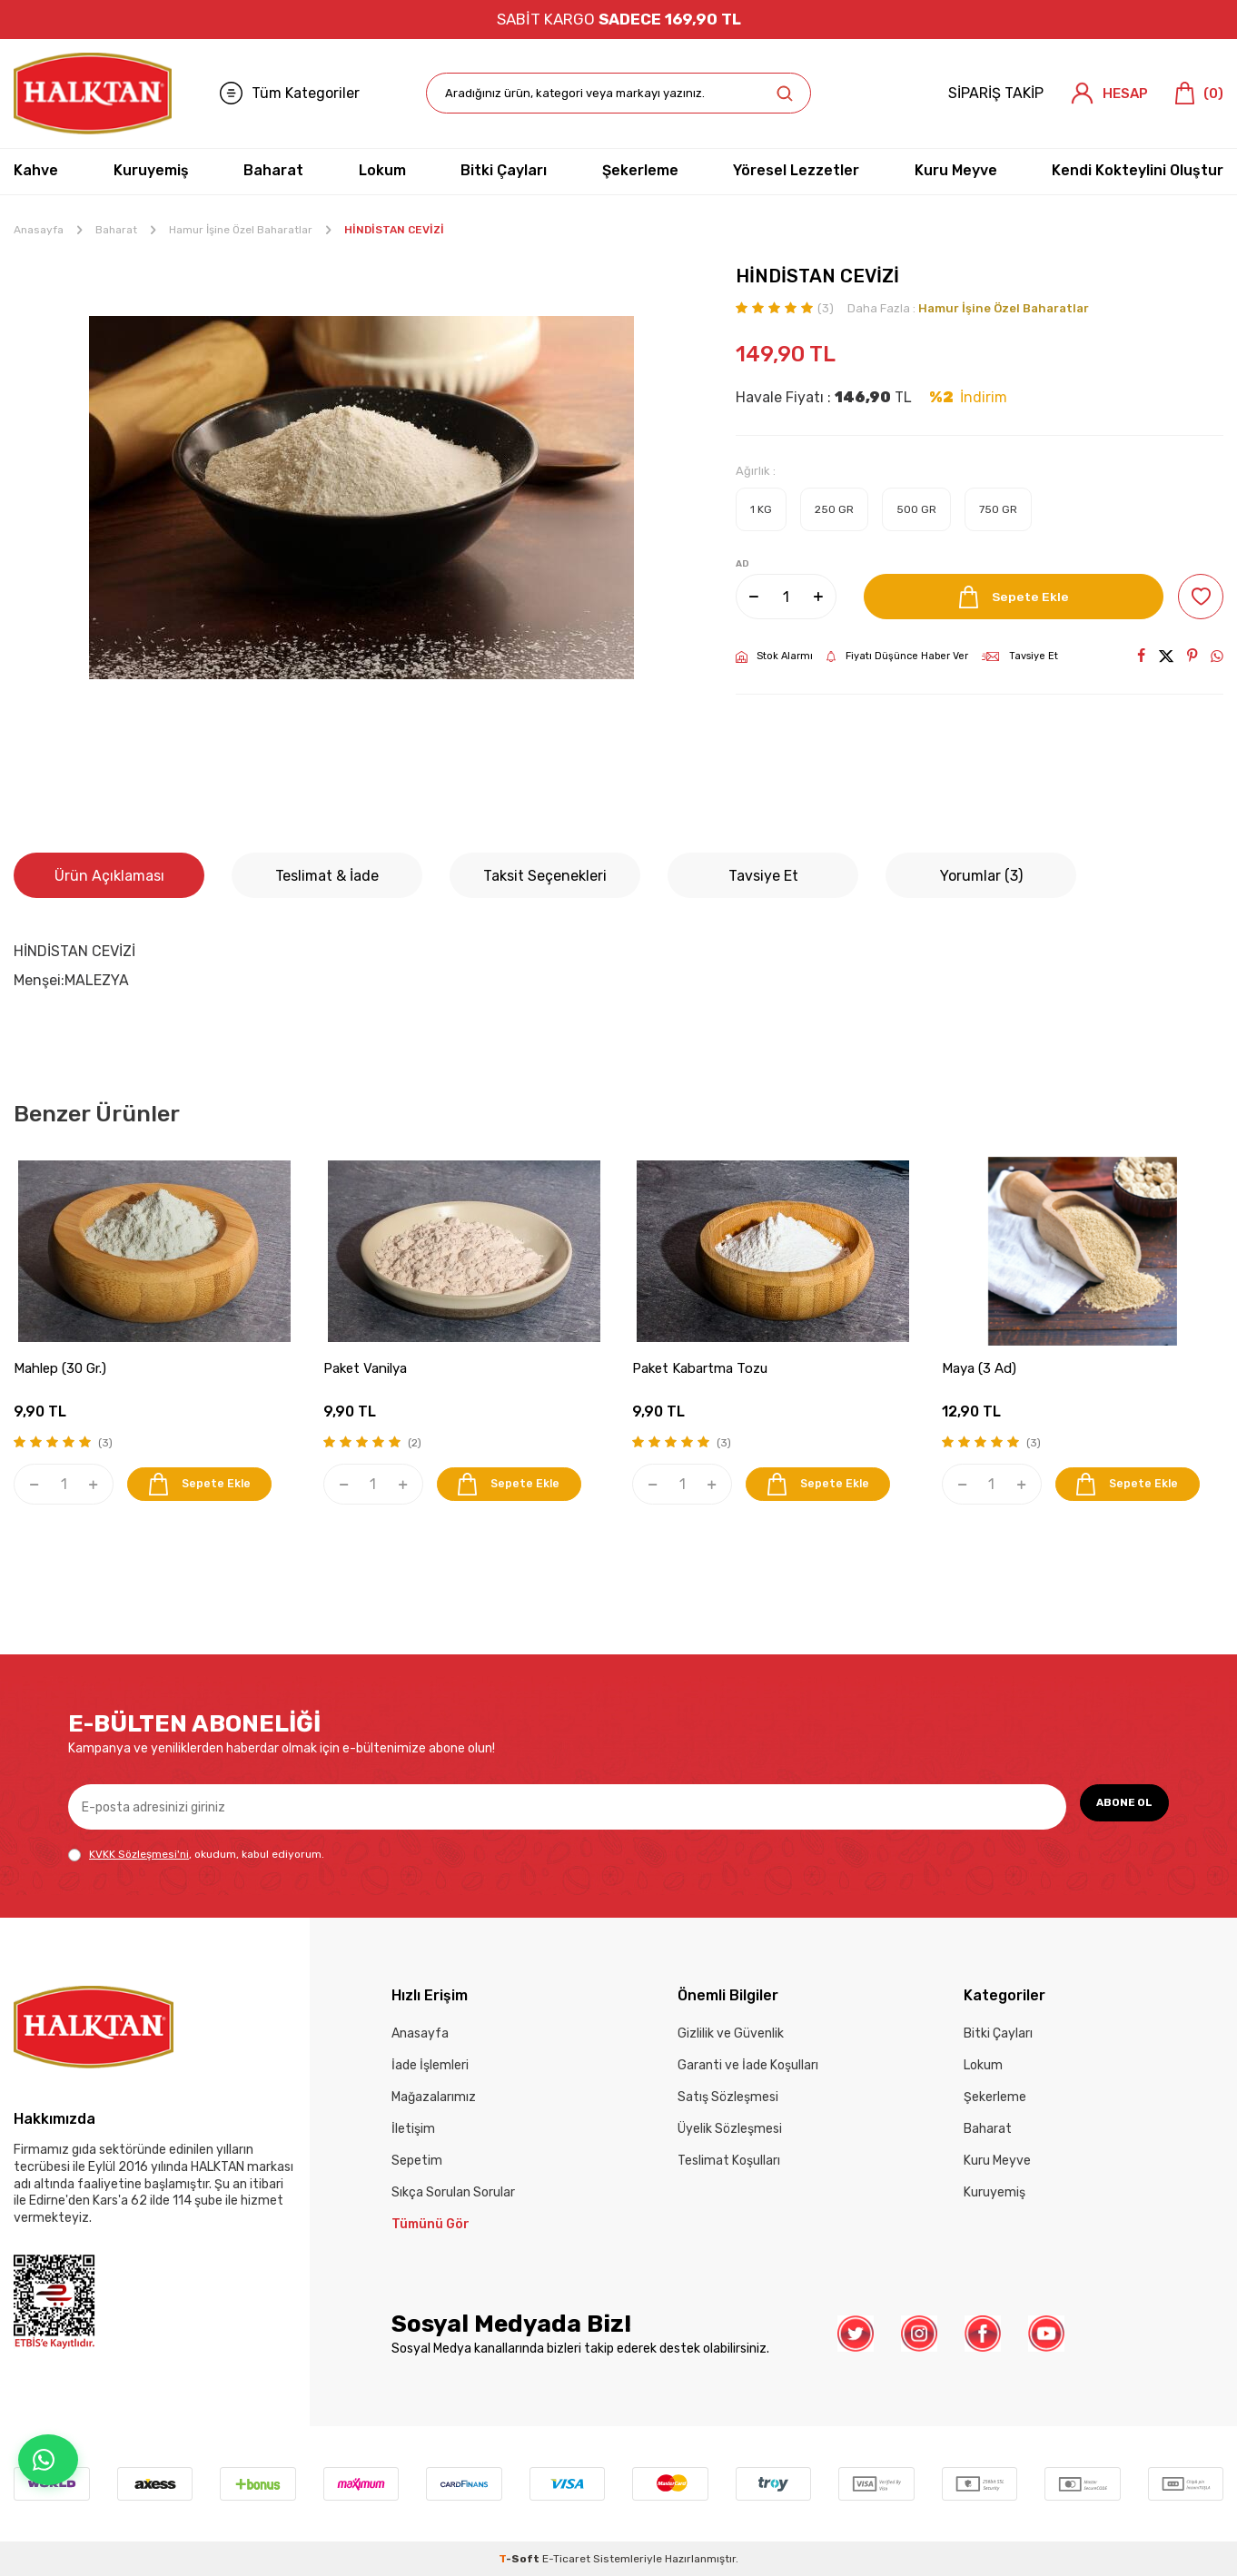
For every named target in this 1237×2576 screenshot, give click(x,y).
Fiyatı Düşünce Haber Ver (897, 656)
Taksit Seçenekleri (545, 875)
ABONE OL (1115, 1806)
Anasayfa (39, 229)
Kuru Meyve (956, 170)
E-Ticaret (566, 2558)
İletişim (413, 2129)
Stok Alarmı (774, 656)
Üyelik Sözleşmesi (730, 2129)
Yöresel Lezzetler (796, 170)
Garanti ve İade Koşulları (748, 2065)
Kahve (36, 170)
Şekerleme (640, 170)
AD (742, 563)
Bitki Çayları (503, 170)
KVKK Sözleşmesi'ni (139, 1854)
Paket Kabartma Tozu (699, 1368)
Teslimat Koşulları (729, 2160)
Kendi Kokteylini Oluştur (1137, 170)
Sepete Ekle (1007, 597)
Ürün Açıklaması (109, 875)
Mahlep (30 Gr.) (60, 1368)
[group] (361, 498)
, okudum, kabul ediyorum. (196, 1854)
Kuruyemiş (151, 170)
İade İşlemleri (430, 2065)
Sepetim (416, 2160)
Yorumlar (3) (981, 875)
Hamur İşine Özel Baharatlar (240, 229)
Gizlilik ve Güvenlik (731, 2033)
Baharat (273, 170)
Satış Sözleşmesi (728, 2097)
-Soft (520, 2558)
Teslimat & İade (327, 875)
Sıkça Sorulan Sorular (453, 2192)
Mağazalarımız (433, 2097)
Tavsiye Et (1020, 656)
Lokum (382, 170)
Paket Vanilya (365, 1368)
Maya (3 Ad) (979, 1368)
